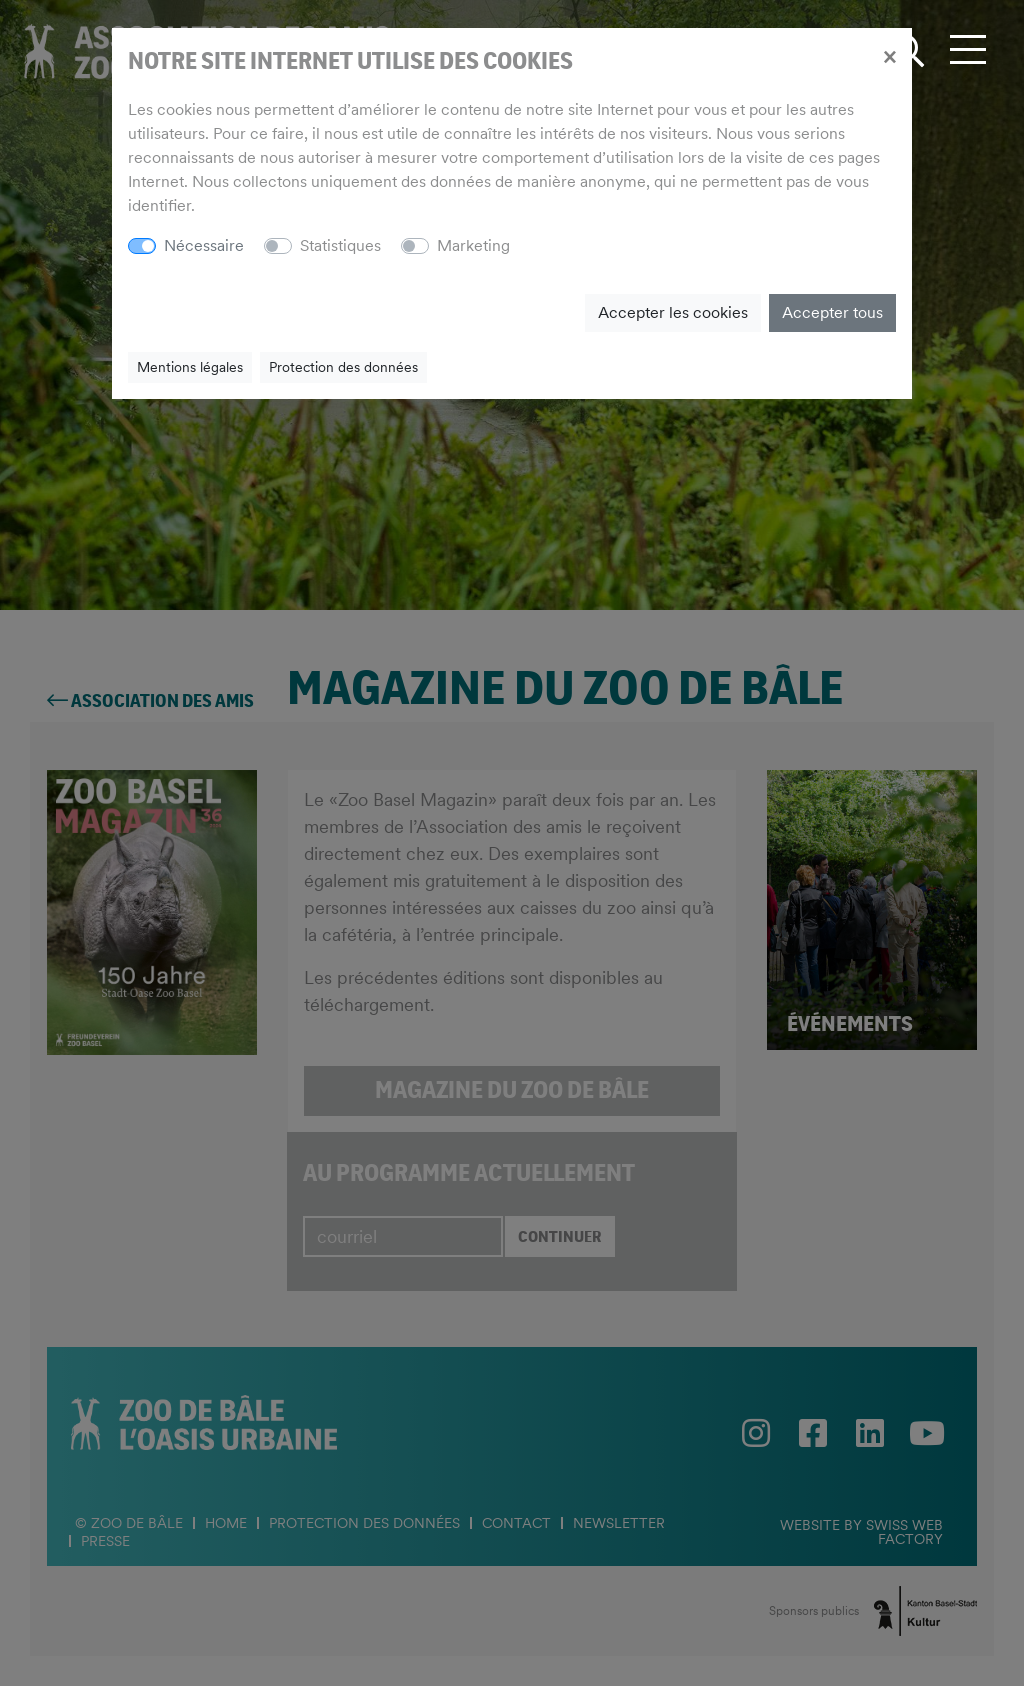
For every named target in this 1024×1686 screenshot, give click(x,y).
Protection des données (343, 367)
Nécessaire (204, 245)
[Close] (889, 56)
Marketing (473, 245)
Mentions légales (190, 367)
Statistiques (340, 245)
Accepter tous (832, 312)
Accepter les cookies (673, 312)
